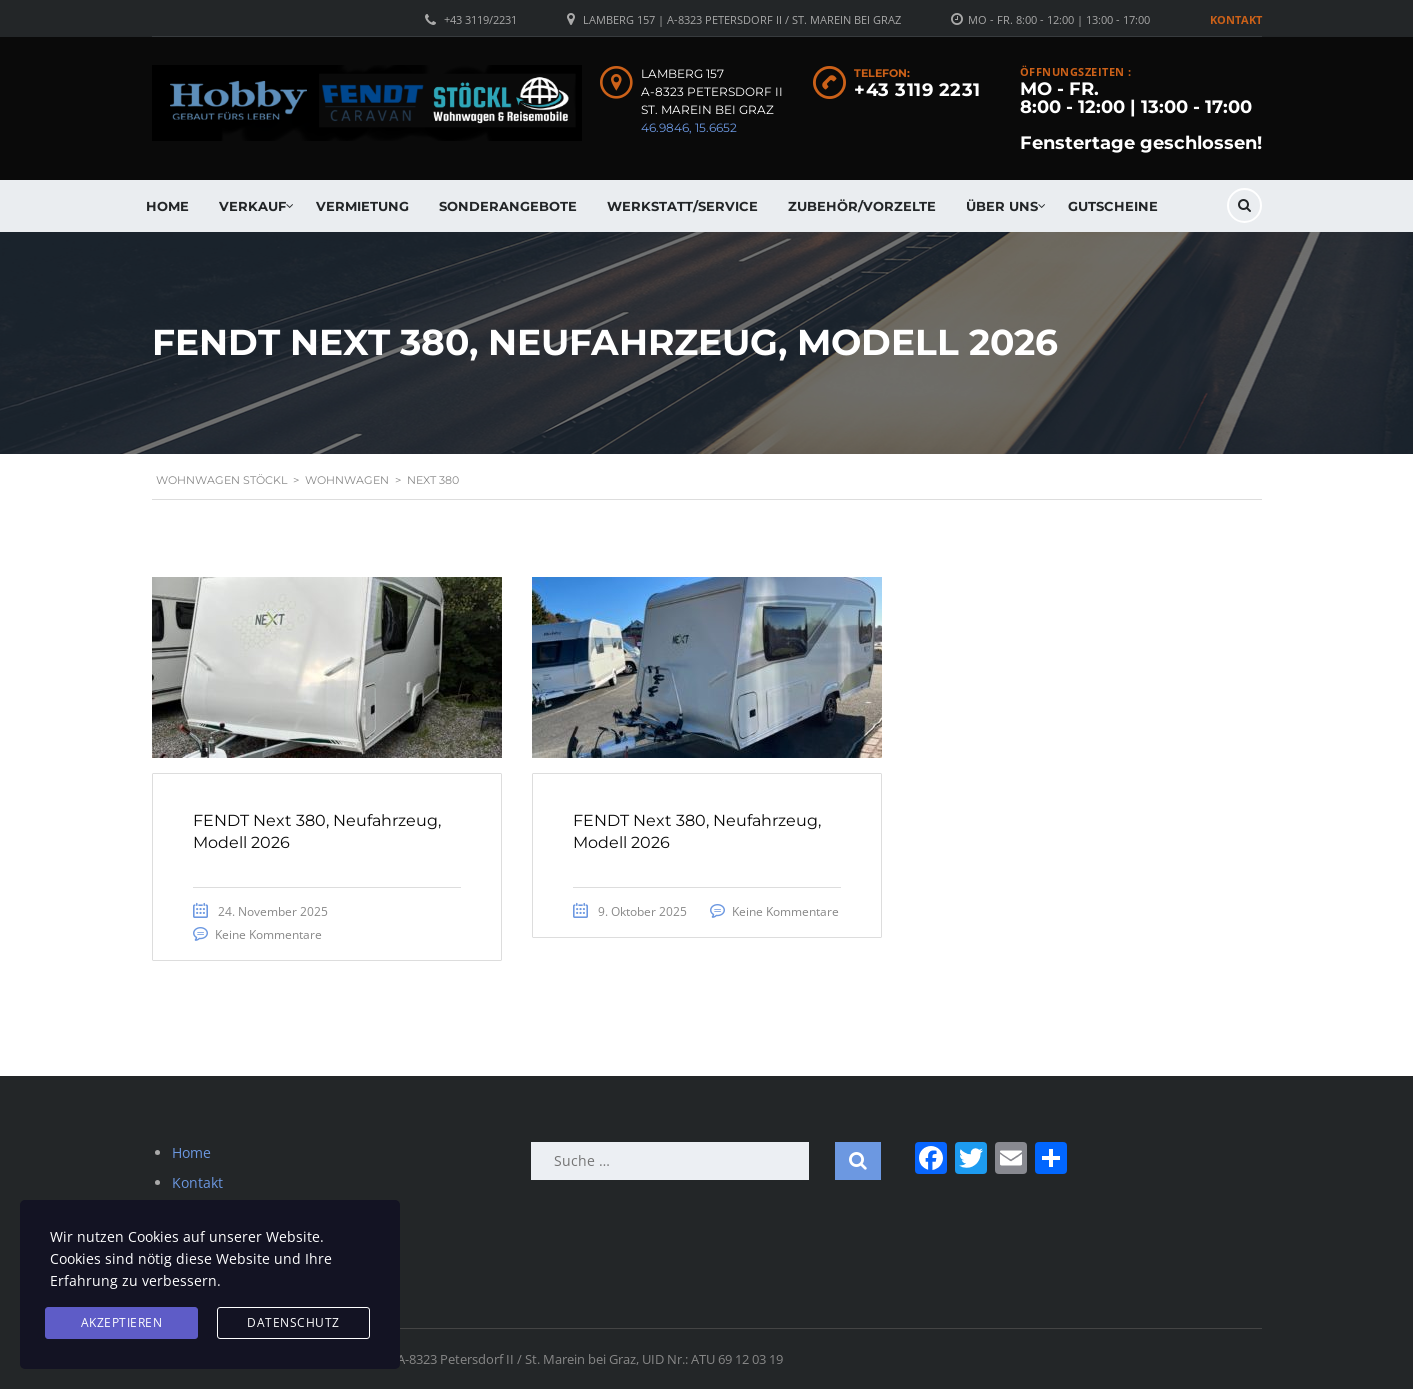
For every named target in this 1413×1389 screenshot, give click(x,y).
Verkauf (252, 206)
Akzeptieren (122, 1322)
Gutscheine (1113, 206)
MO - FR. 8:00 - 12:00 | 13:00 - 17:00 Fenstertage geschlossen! (1141, 116)
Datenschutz (293, 1322)
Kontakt (1236, 19)
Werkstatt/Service (682, 206)
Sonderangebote (508, 206)
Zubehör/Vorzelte (862, 206)
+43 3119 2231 (917, 90)
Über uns (1002, 206)
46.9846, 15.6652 (689, 127)
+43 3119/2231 (480, 19)
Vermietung (362, 206)
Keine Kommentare (268, 934)
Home (167, 206)
